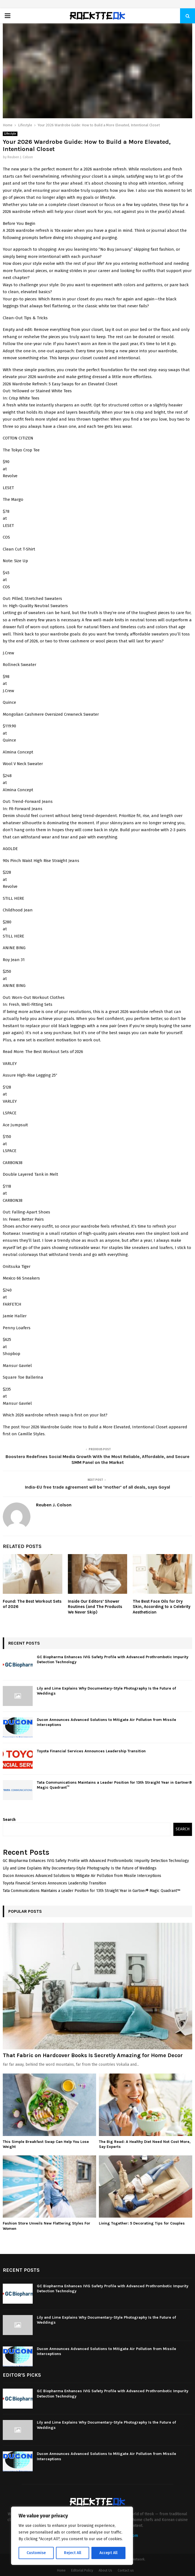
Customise (36, 2552)
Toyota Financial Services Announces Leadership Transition (91, 1751)
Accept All (108, 2552)
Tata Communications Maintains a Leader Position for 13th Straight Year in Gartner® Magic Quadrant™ (91, 1890)
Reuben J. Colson (20, 157)
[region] (72, 2536)
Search (9, 1819)
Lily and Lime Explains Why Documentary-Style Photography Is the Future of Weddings (79, 1868)
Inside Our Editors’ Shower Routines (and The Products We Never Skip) (95, 1607)
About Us (105, 2570)
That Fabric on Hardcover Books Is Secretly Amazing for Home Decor (93, 2055)
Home (61, 2570)
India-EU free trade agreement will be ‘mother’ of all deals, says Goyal (97, 1487)
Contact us (126, 2570)
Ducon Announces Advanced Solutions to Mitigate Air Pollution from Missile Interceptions (82, 1875)
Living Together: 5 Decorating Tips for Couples (142, 2223)
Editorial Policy (82, 2570)
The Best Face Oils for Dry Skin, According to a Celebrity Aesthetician (162, 1607)
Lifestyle (10, 133)
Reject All (72, 2552)
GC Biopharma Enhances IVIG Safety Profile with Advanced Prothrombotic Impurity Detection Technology (96, 1860)
